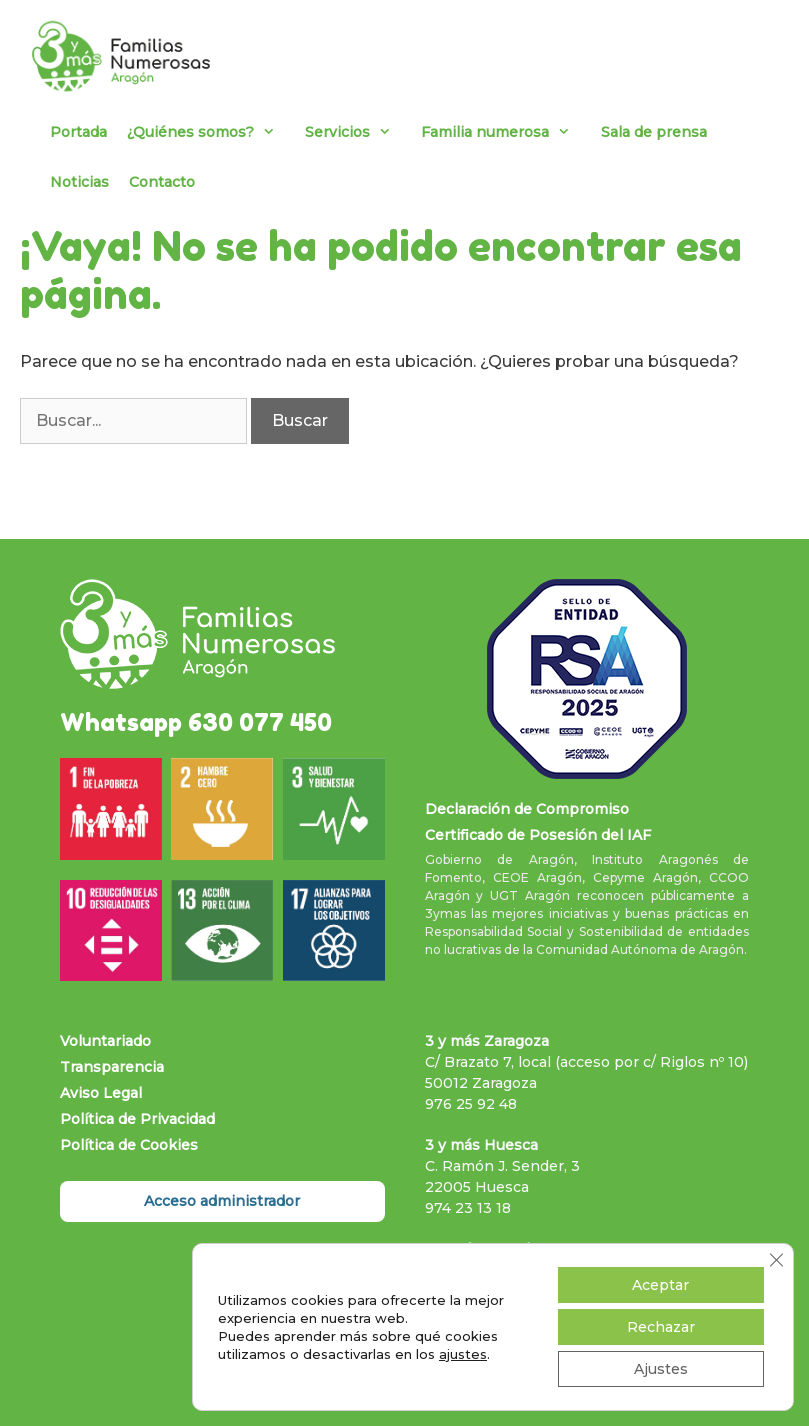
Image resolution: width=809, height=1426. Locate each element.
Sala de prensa (654, 132)
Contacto (162, 182)
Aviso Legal (101, 1093)
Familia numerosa (505, 132)
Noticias (79, 182)
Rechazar (661, 1327)
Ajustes (661, 1369)
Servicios (358, 132)
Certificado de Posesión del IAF (538, 835)
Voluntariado (105, 1041)
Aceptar (660, 1285)
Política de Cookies (129, 1145)
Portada (78, 132)
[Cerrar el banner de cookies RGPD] (776, 1260)
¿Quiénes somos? (211, 132)
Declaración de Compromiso (527, 809)
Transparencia (112, 1067)
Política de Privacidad (137, 1119)
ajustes (463, 1354)
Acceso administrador (222, 1201)
